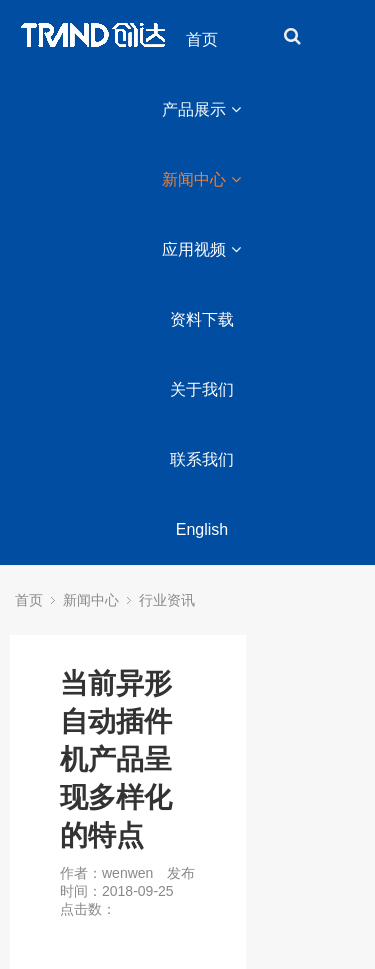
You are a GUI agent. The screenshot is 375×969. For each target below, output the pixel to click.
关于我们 (202, 389)
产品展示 (201, 109)
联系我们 (202, 459)
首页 (202, 39)
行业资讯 (167, 600)
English (202, 529)
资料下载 (202, 319)
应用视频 (201, 249)
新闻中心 (201, 179)
